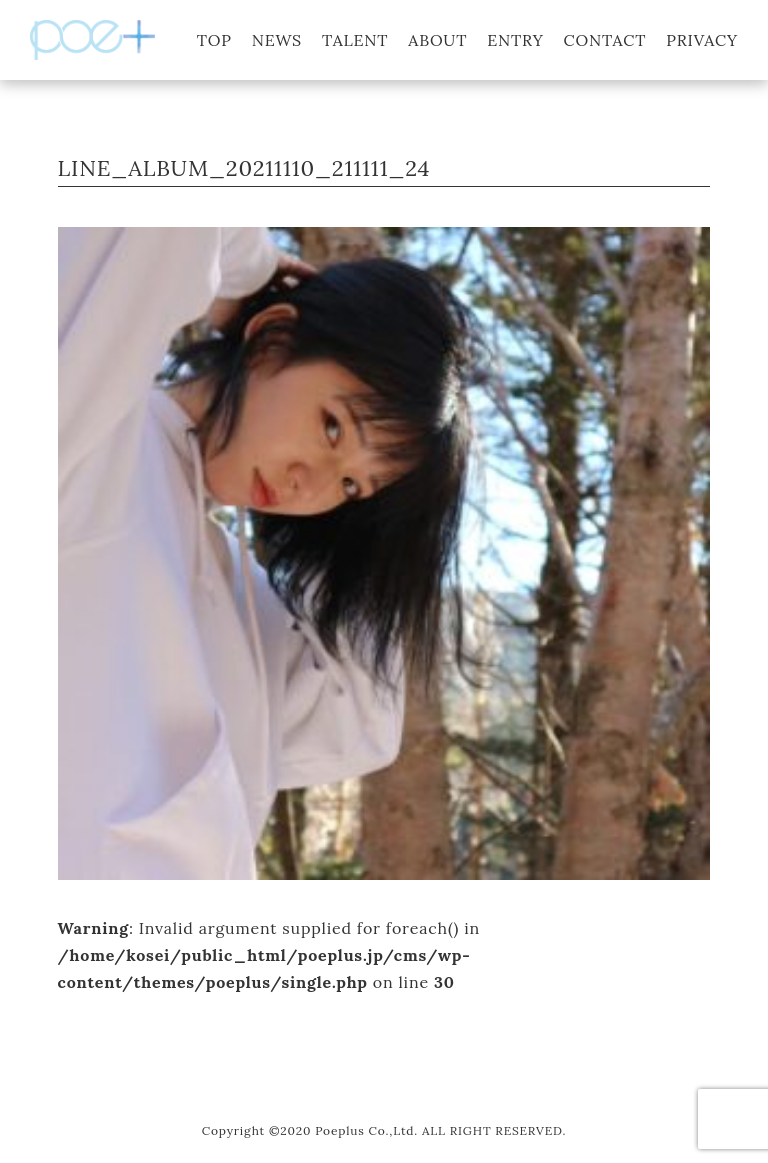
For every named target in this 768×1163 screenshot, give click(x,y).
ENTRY (515, 40)
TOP (214, 40)
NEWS (277, 40)
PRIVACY (702, 40)
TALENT (355, 40)
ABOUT (437, 40)
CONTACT (605, 40)
